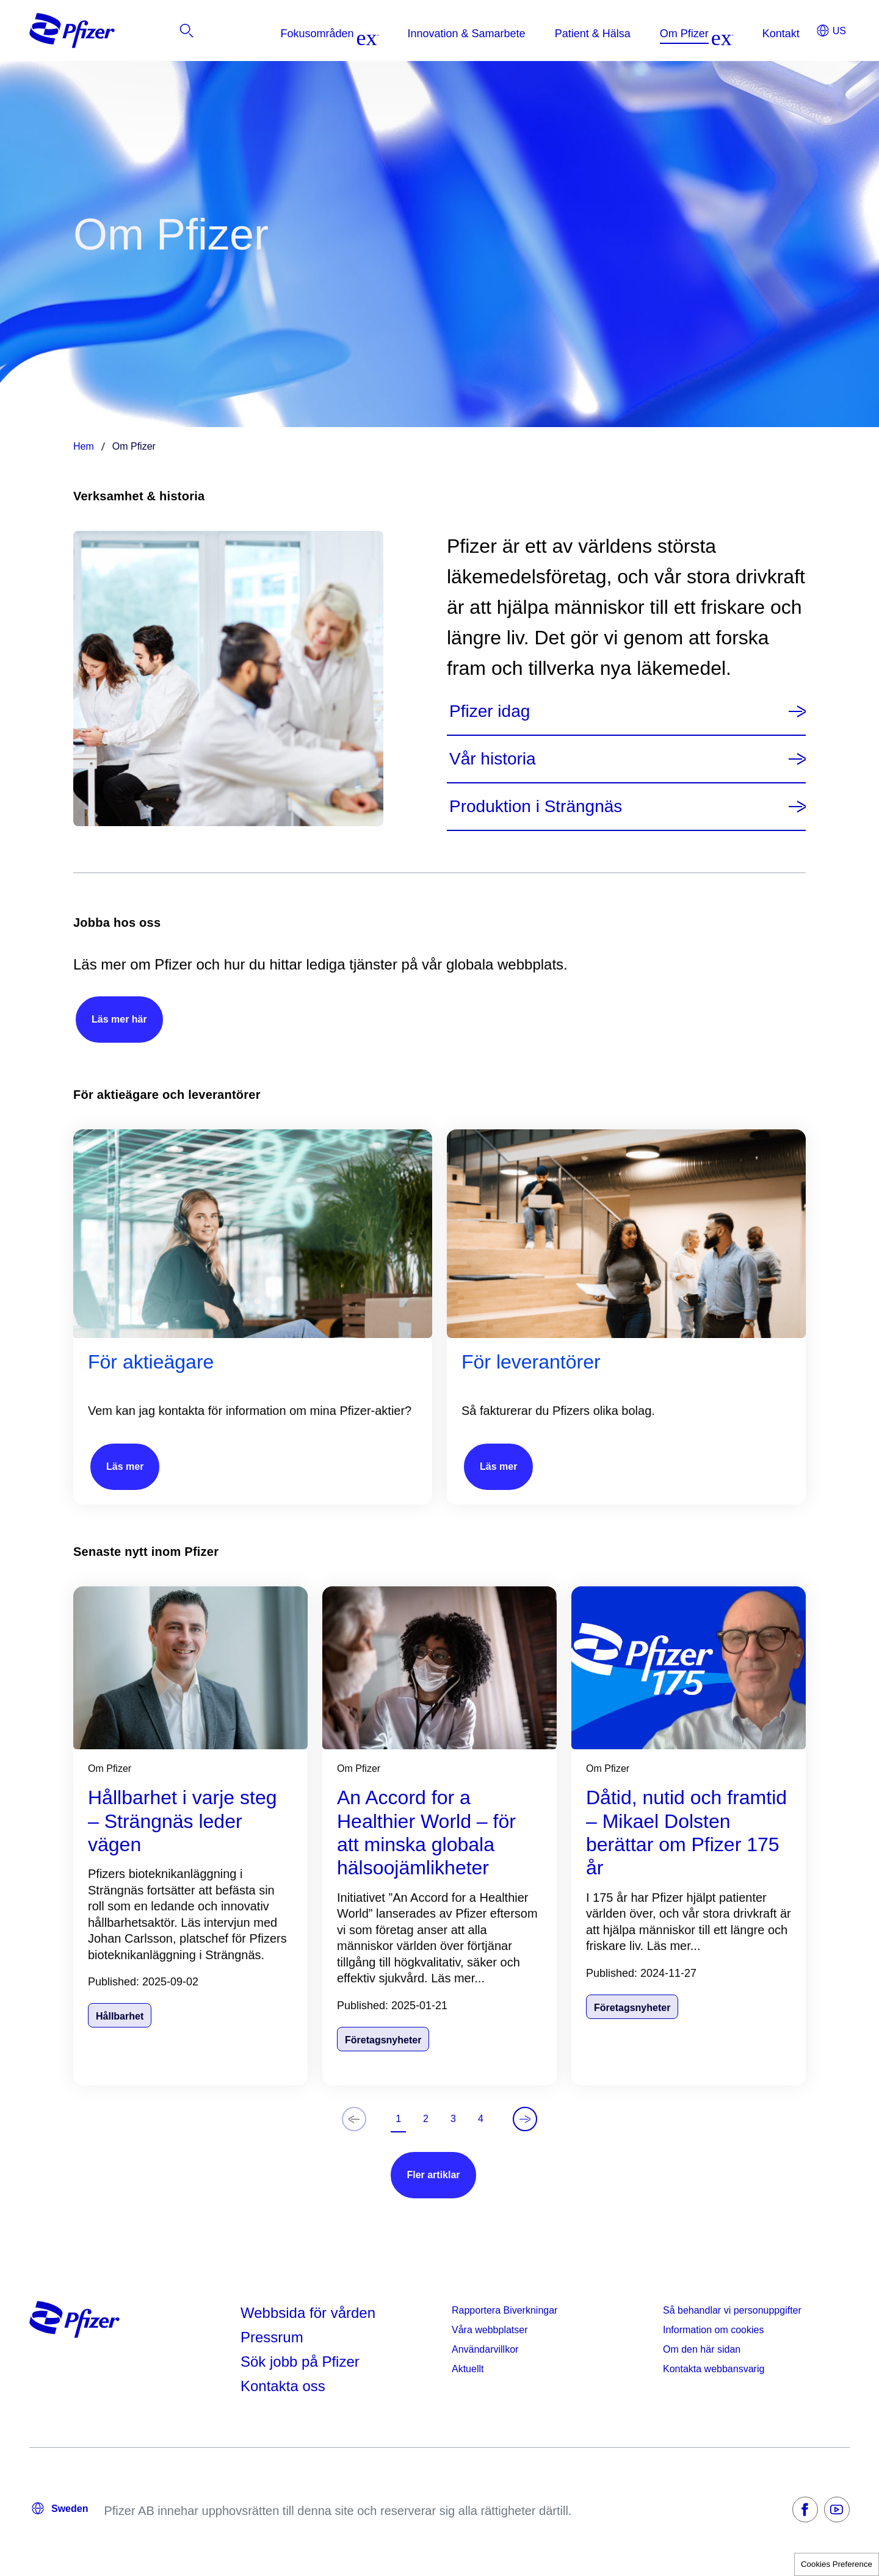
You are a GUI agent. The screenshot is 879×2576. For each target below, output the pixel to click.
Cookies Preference (836, 2564)
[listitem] (796, 34)
